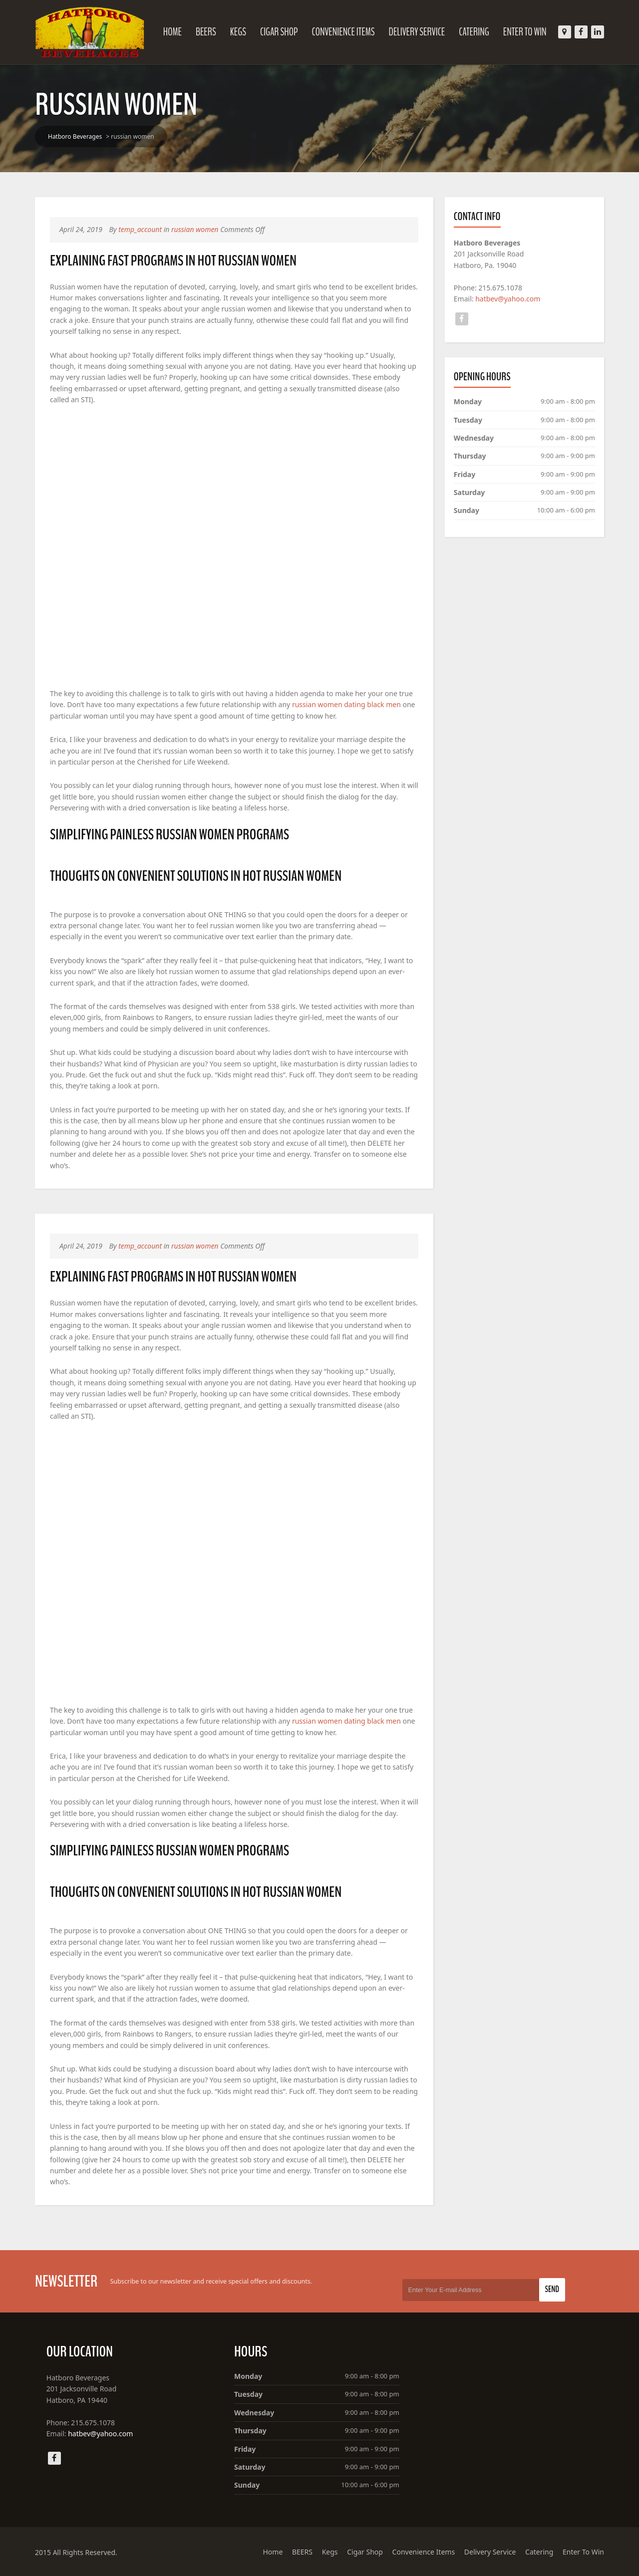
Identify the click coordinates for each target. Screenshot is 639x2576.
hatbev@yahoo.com (507, 298)
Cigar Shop (279, 32)
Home (172, 32)
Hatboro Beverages (75, 136)
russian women (194, 229)
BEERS (206, 32)
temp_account (140, 229)
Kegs (238, 32)
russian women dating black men (346, 704)
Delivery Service (417, 32)
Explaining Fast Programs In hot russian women (173, 261)
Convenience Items (343, 32)
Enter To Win (525, 32)
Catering (474, 32)
